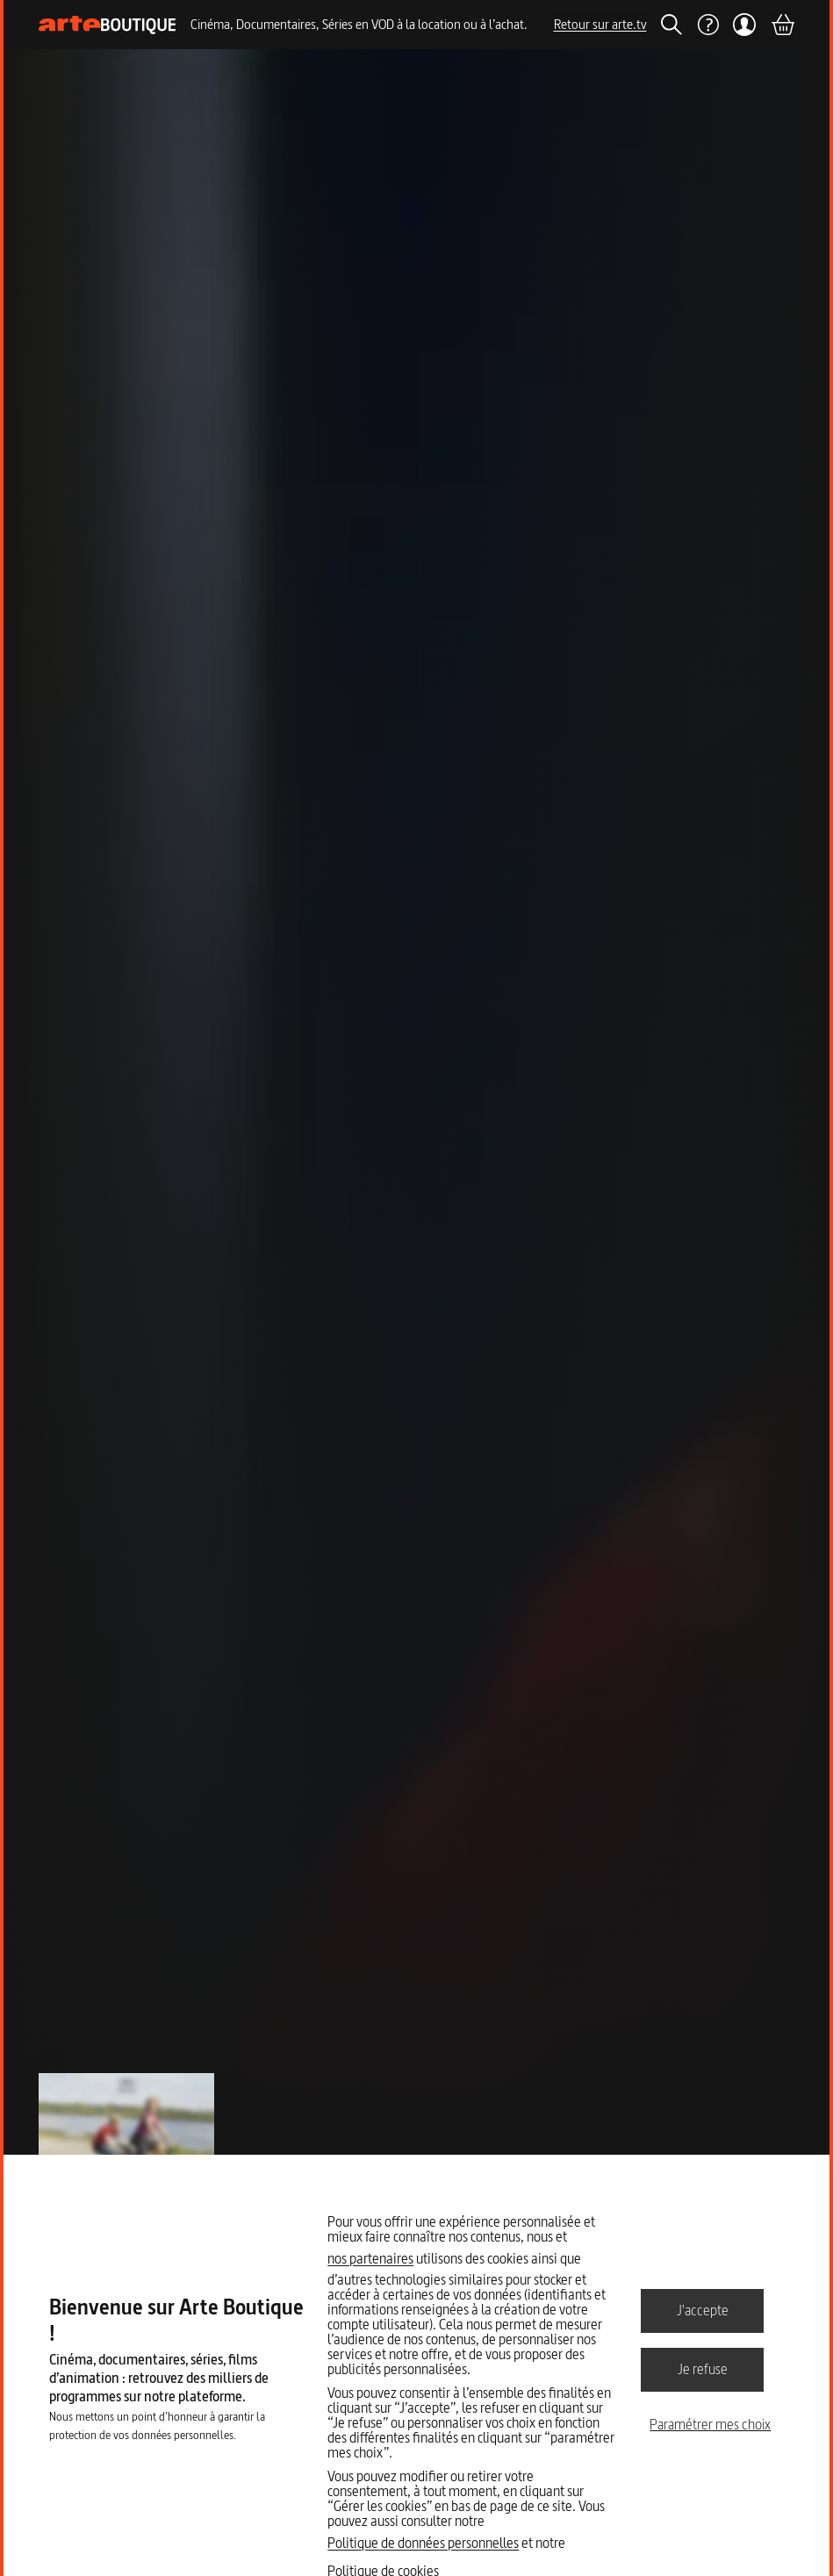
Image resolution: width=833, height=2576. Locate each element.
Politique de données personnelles (423, 2542)
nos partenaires (370, 2258)
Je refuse (703, 2369)
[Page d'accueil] (107, 25)
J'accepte (703, 2310)
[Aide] (707, 25)
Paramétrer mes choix (710, 2424)
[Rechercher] (671, 25)
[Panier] (782, 25)
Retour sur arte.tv (600, 24)
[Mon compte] (745, 25)
